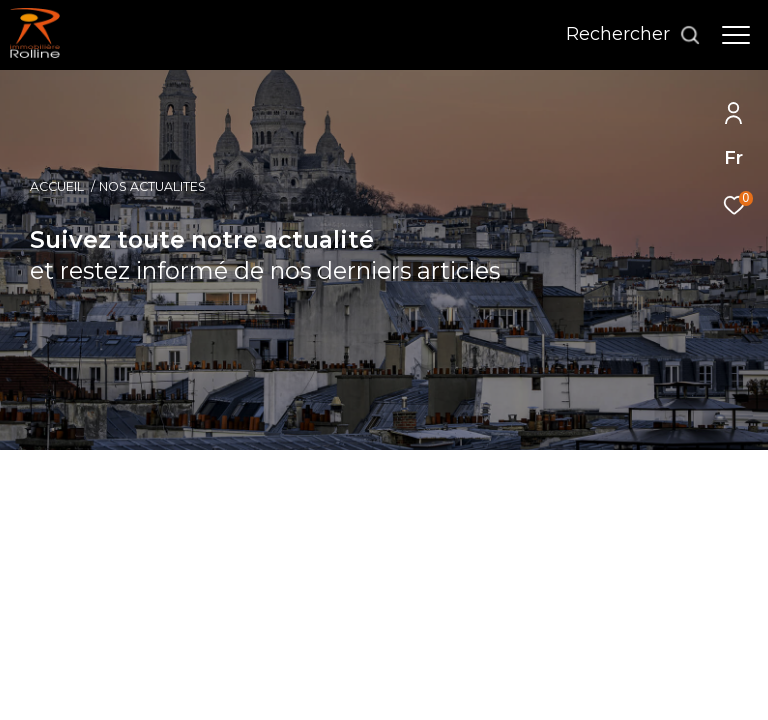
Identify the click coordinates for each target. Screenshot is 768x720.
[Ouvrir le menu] (736, 35)
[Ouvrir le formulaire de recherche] (633, 35)
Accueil (57, 186)
